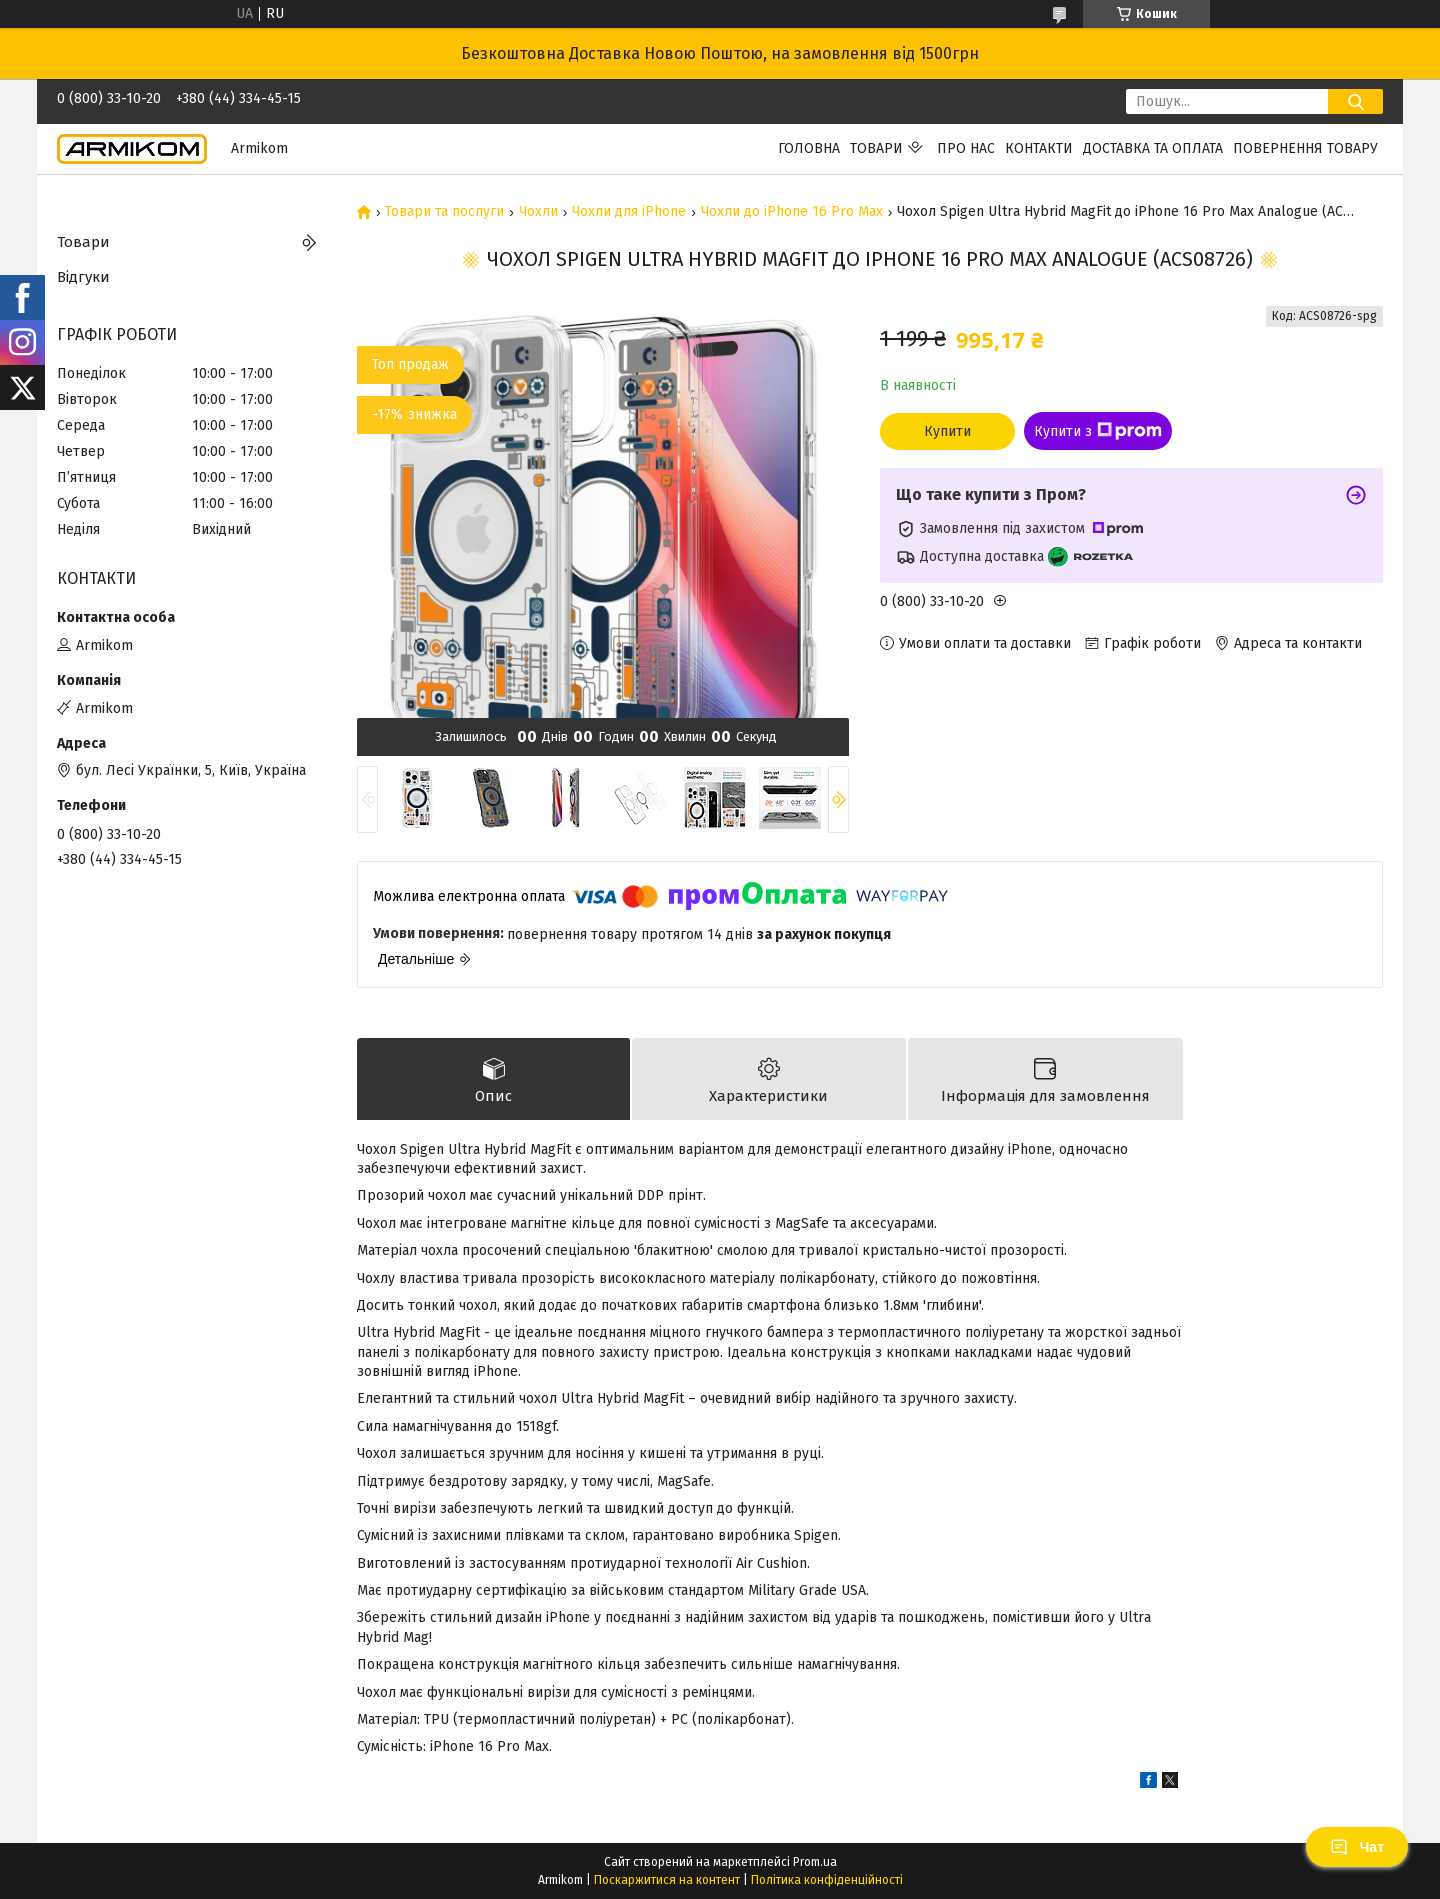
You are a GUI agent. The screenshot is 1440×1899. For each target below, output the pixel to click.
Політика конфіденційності (827, 1880)
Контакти (1039, 148)
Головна (809, 148)
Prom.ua (815, 1862)
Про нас (966, 148)
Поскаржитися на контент (667, 1880)
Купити (947, 431)
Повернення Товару (1305, 148)
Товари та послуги (444, 212)
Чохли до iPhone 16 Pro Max (792, 212)
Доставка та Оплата (1153, 148)
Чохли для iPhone (629, 212)
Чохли (538, 212)
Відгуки (83, 277)
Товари (876, 148)
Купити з (1098, 431)
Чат (1357, 1847)
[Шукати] (1355, 101)
